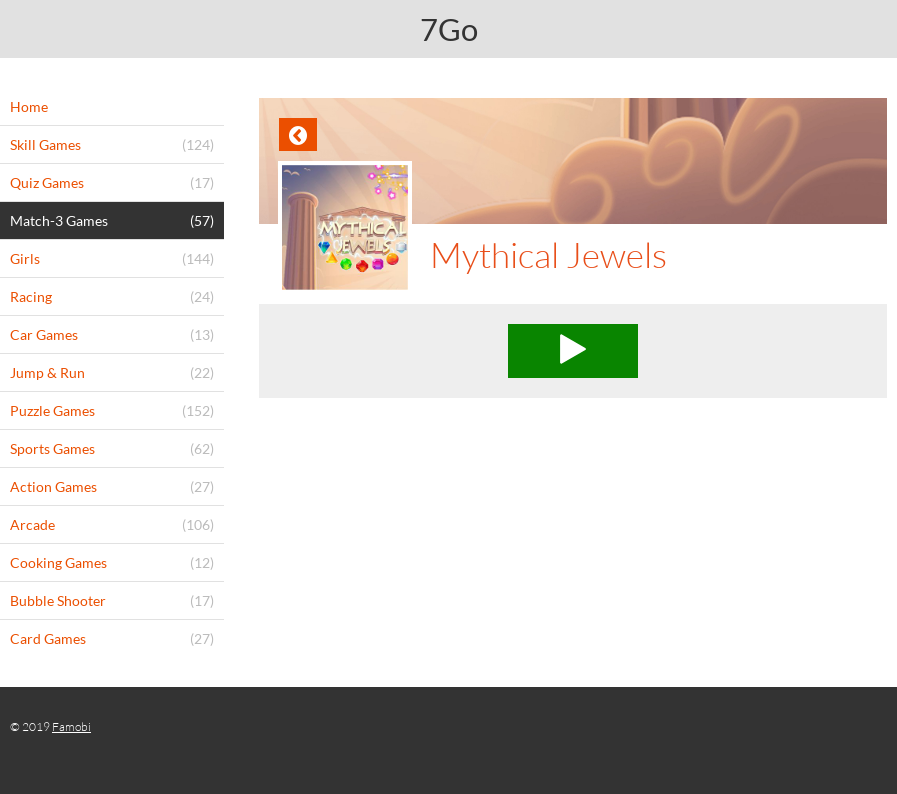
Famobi (71, 726)
